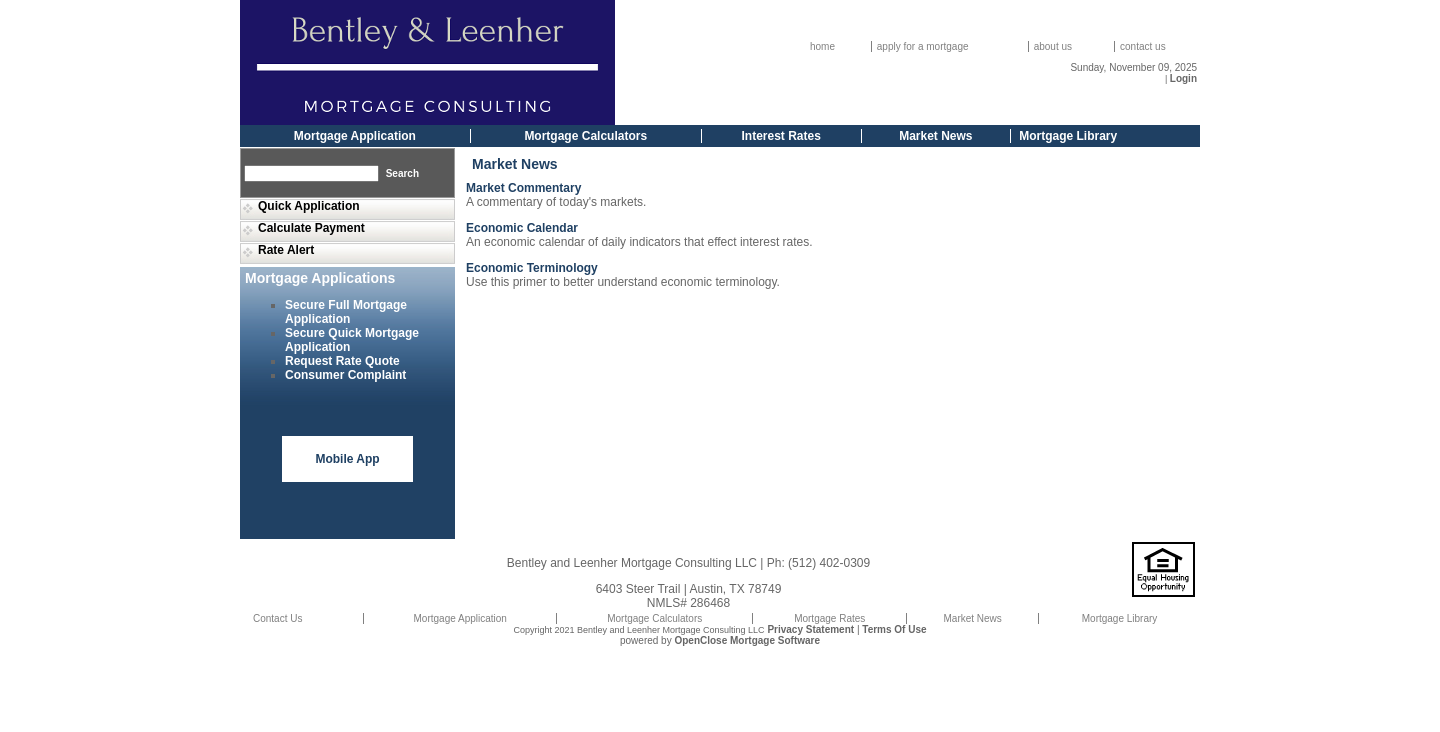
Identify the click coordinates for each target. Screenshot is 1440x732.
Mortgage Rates (829, 618)
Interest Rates (781, 136)
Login (1183, 78)
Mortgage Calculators (585, 136)
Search (402, 173)
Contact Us (277, 618)
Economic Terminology (532, 268)
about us (1053, 46)
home (822, 46)
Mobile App (347, 459)
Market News (935, 136)
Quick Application (309, 206)
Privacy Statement (810, 629)
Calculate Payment (311, 228)
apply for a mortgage (923, 46)
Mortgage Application (355, 136)
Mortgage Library (1068, 136)
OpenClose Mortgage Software (747, 640)
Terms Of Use (894, 629)
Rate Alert (286, 250)
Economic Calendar (522, 228)
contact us (1143, 46)
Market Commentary (523, 188)
